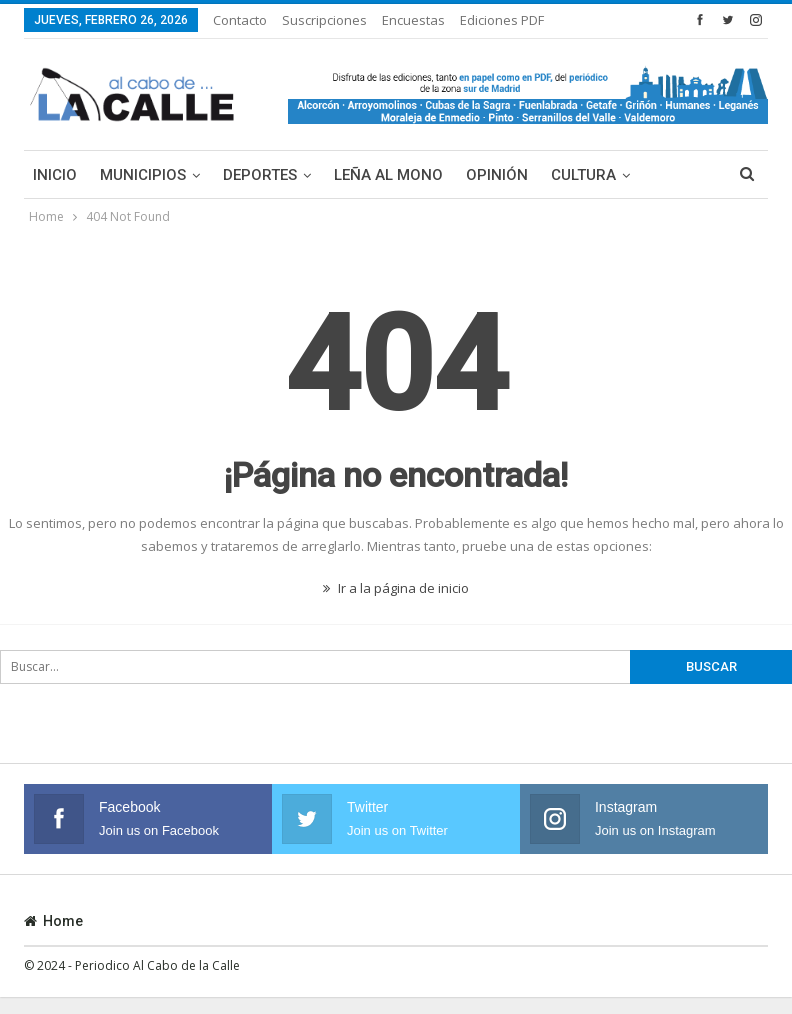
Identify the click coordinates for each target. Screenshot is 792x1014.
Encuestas (413, 20)
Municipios (143, 175)
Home (53, 921)
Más (478, 20)
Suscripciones (324, 20)
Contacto (240, 20)
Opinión (497, 175)
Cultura (583, 175)
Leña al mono (388, 175)
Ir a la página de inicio (396, 588)
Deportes (260, 175)
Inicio (55, 175)
